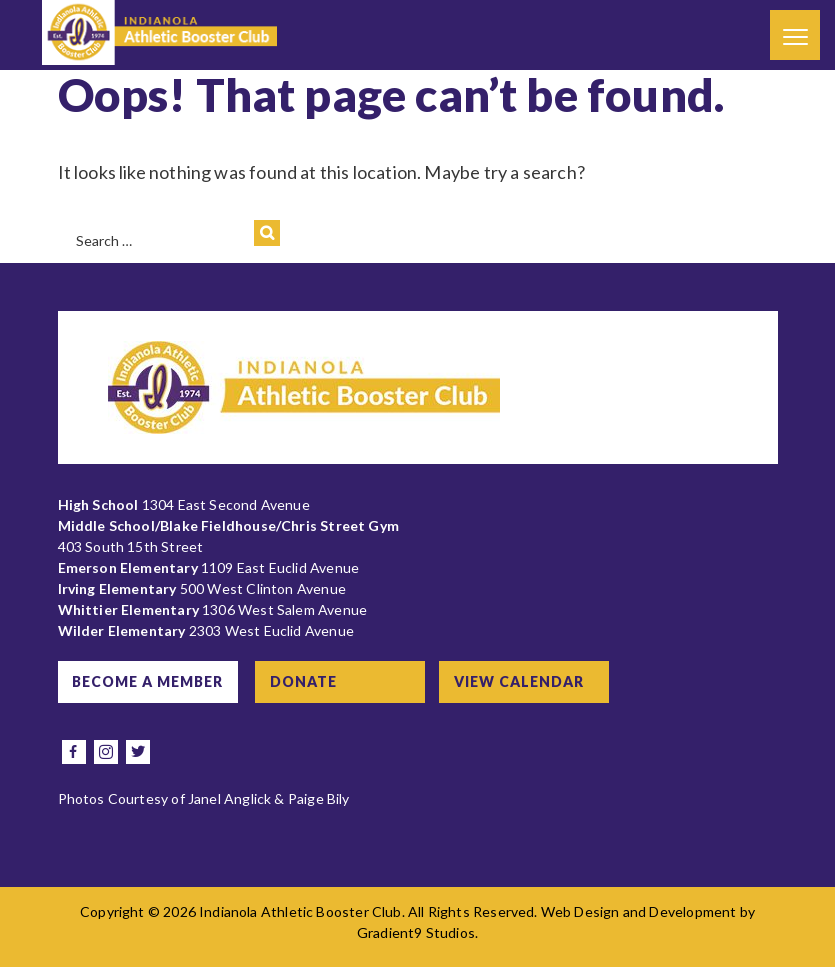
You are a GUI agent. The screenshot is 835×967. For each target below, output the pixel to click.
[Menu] (795, 35)
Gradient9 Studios (416, 932)
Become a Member (149, 681)
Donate (308, 681)
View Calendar (525, 681)
